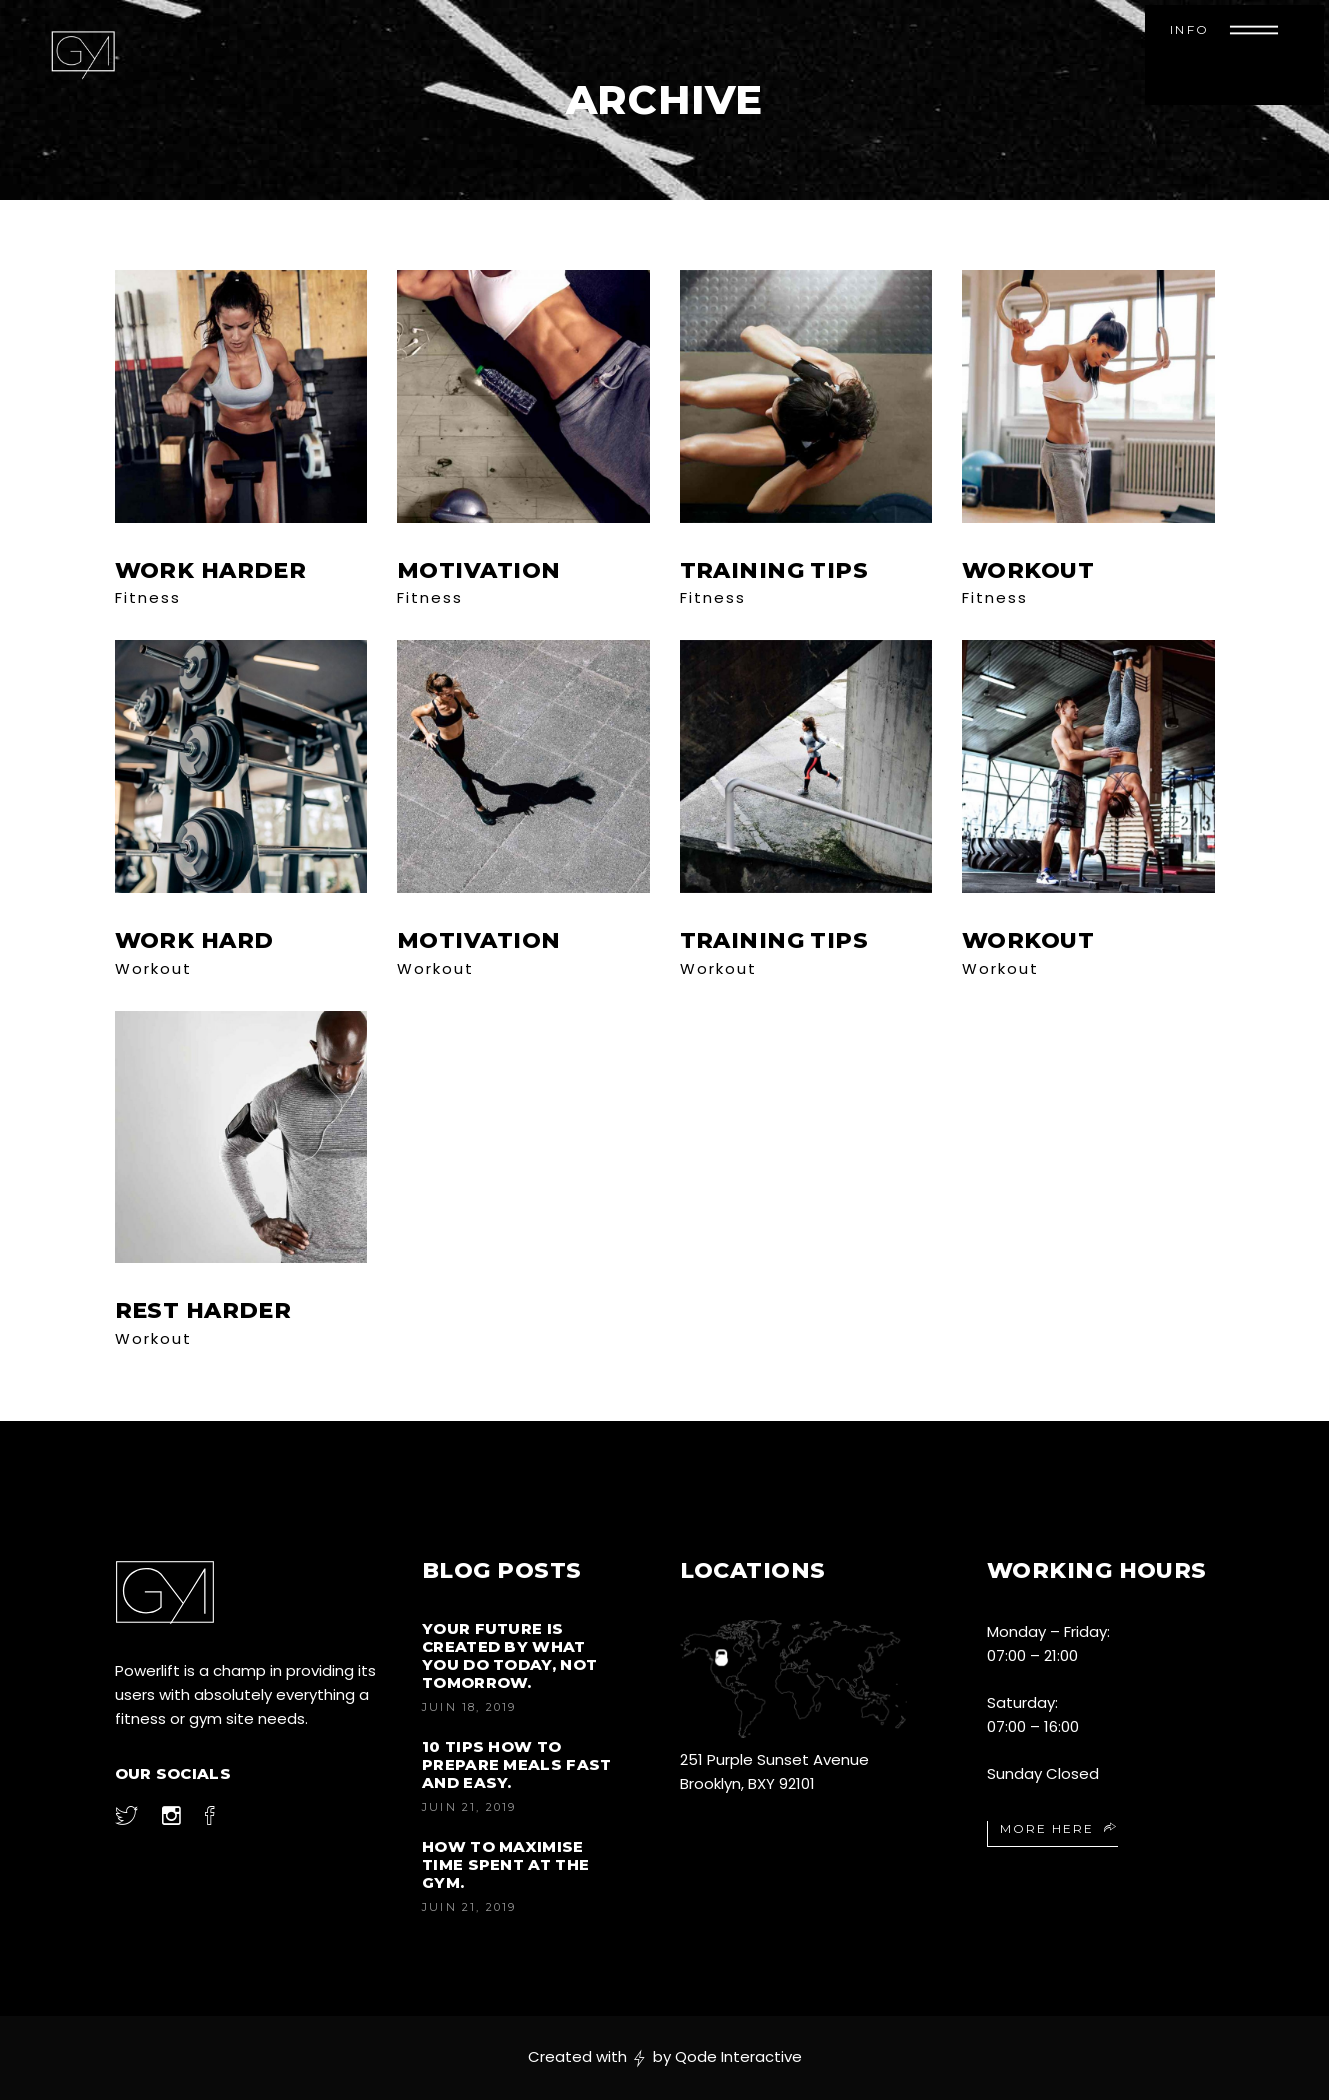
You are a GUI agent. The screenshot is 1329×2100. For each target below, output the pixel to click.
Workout (153, 968)
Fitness (148, 597)
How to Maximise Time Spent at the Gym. (505, 1864)
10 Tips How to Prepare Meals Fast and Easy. (516, 1764)
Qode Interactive (738, 2056)
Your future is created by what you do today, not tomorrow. (509, 1655)
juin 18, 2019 (469, 1707)
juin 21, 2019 (469, 1807)
